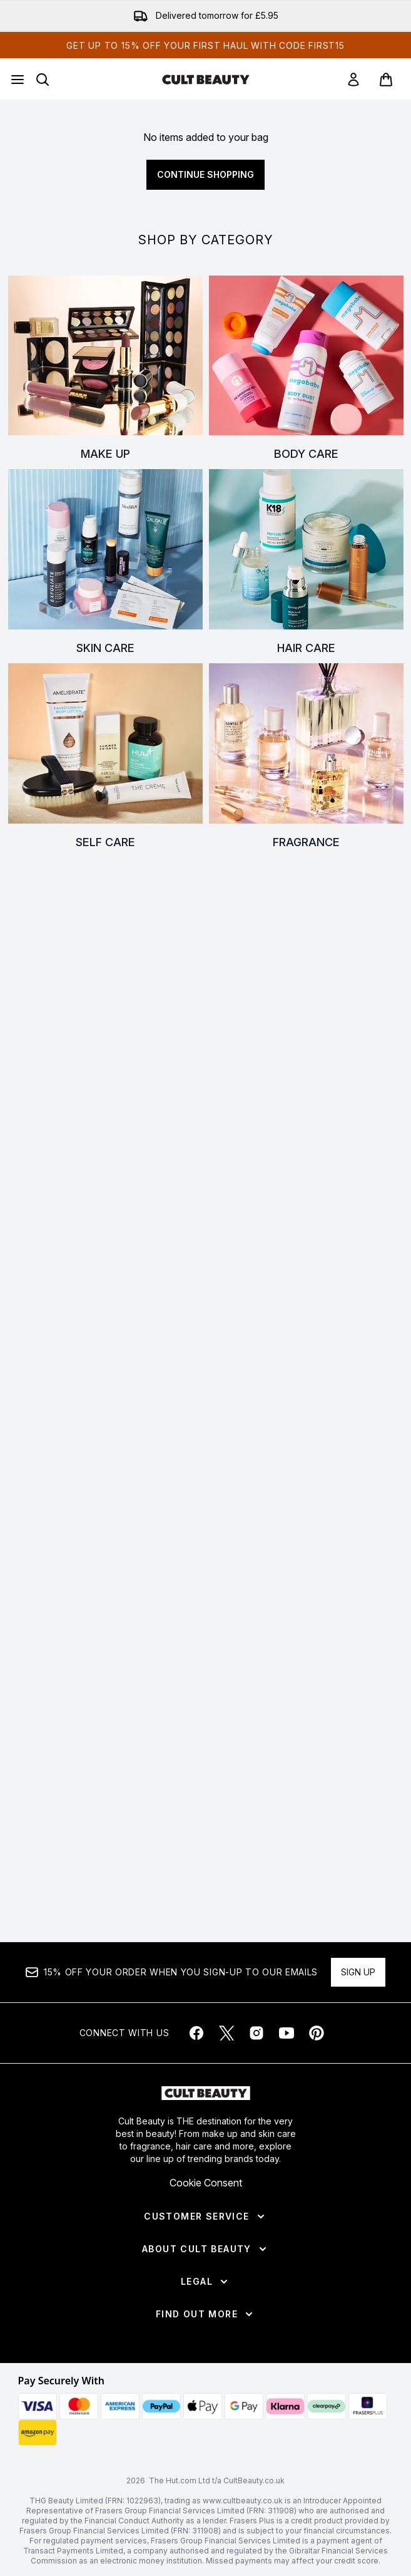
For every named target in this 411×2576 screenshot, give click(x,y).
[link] (353, 79)
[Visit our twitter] (226, 2033)
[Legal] (205, 2281)
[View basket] (386, 79)
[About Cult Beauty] (205, 2249)
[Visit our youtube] (286, 2033)
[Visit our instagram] (256, 2033)
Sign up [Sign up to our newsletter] (358, 1972)
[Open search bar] (42, 79)
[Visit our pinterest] (317, 2033)
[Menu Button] (17, 79)
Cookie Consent (206, 2182)
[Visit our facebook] (196, 2033)
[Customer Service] (205, 2216)
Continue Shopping (205, 174)
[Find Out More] (205, 2314)
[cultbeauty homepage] (206, 79)
